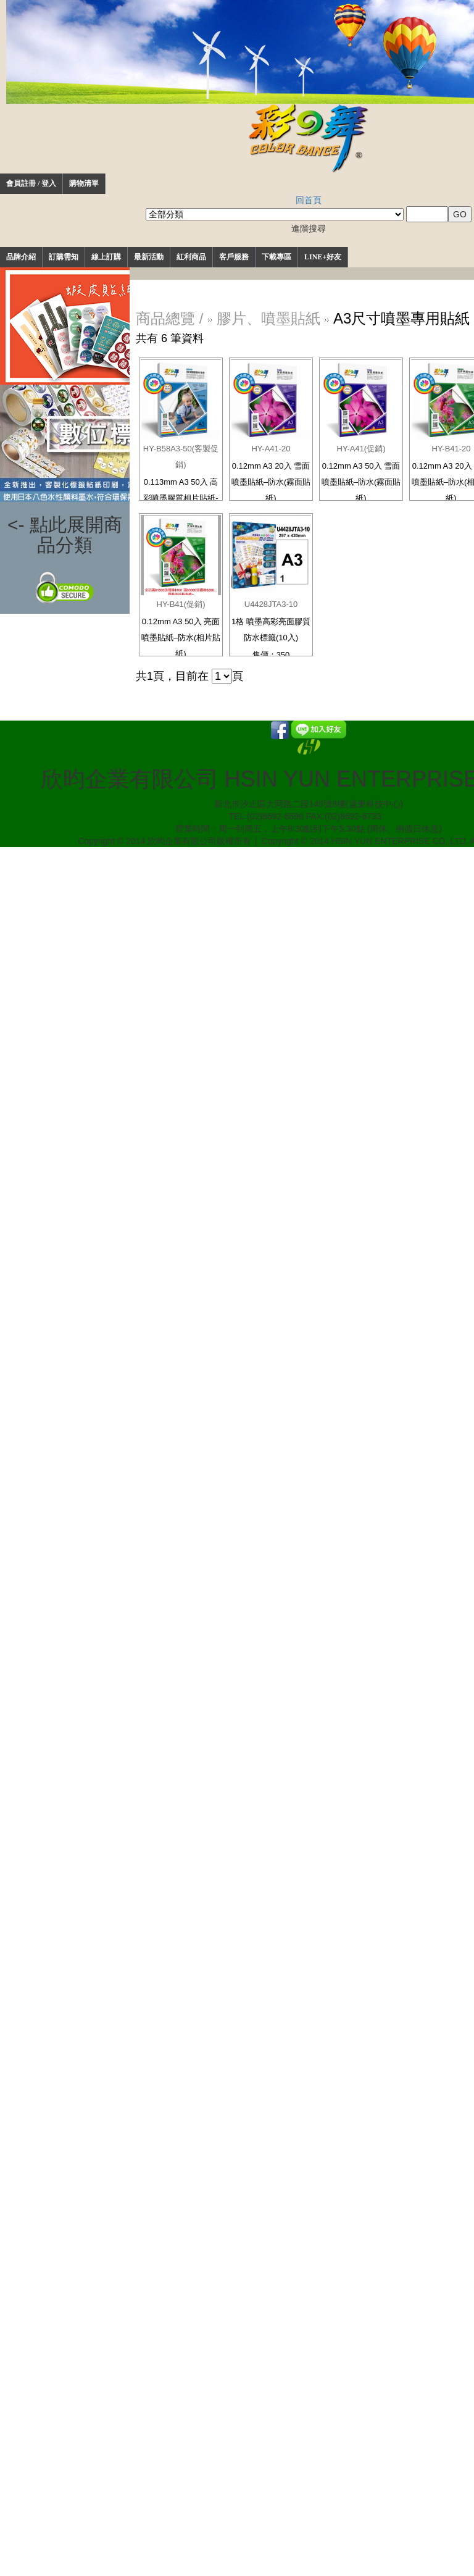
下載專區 (276, 257)
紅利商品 (191, 257)
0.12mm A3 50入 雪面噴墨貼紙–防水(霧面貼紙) (361, 482)
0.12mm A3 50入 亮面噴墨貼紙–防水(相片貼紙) (181, 637)
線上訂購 (106, 257)
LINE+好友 (322, 257)
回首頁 (309, 200)
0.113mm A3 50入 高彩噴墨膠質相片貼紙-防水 (180, 498)
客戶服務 (234, 257)
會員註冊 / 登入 (31, 183)
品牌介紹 (21, 257)
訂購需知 (63, 257)
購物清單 (84, 183)
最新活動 (149, 257)
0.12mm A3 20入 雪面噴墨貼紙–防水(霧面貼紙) (271, 482)
